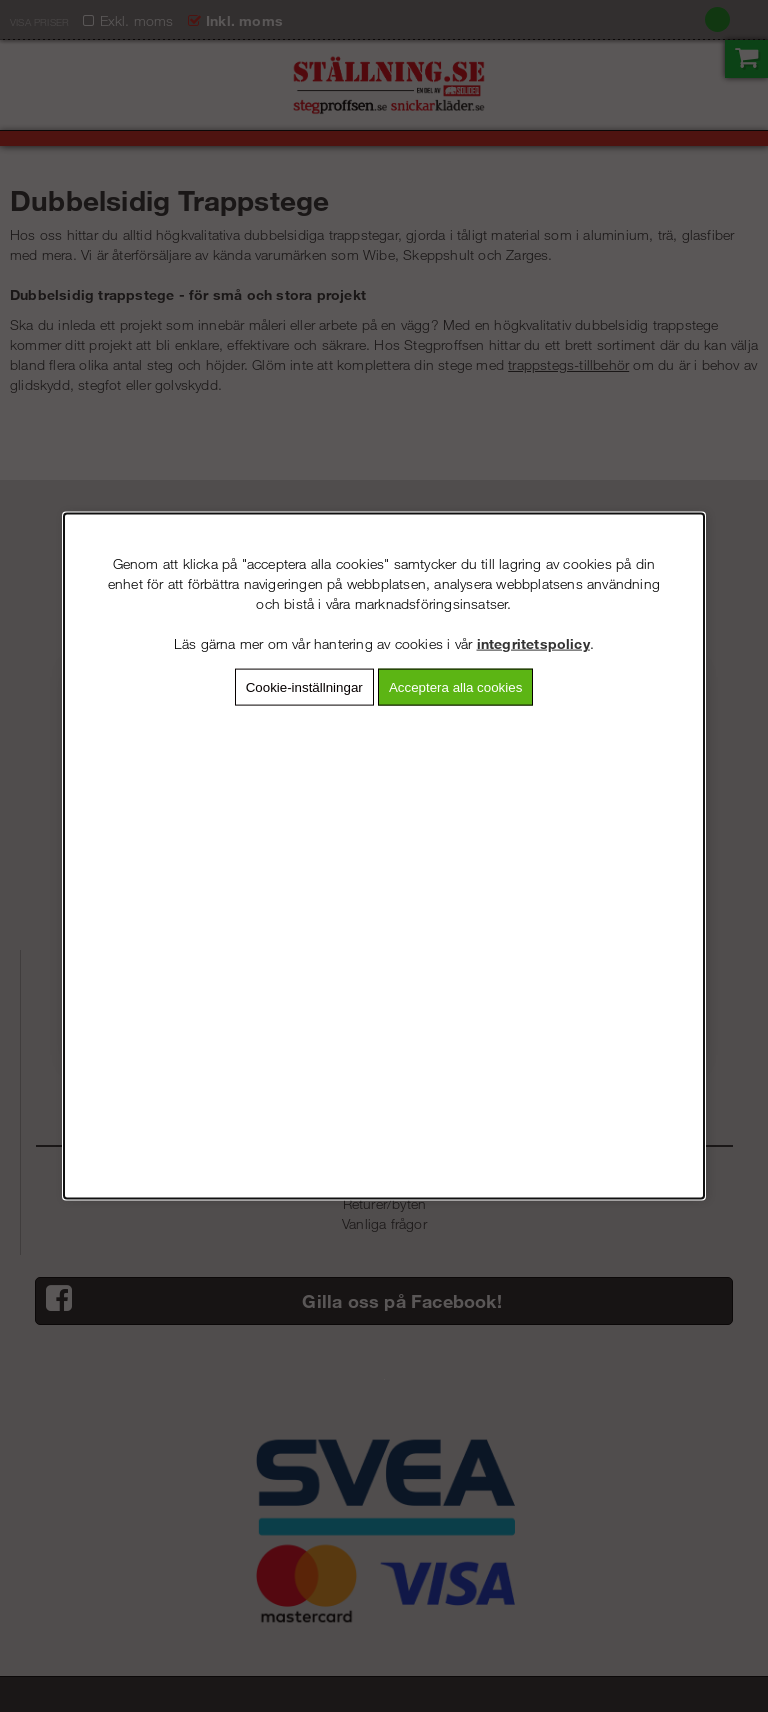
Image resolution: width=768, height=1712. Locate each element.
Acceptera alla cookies (455, 687)
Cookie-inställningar (304, 687)
